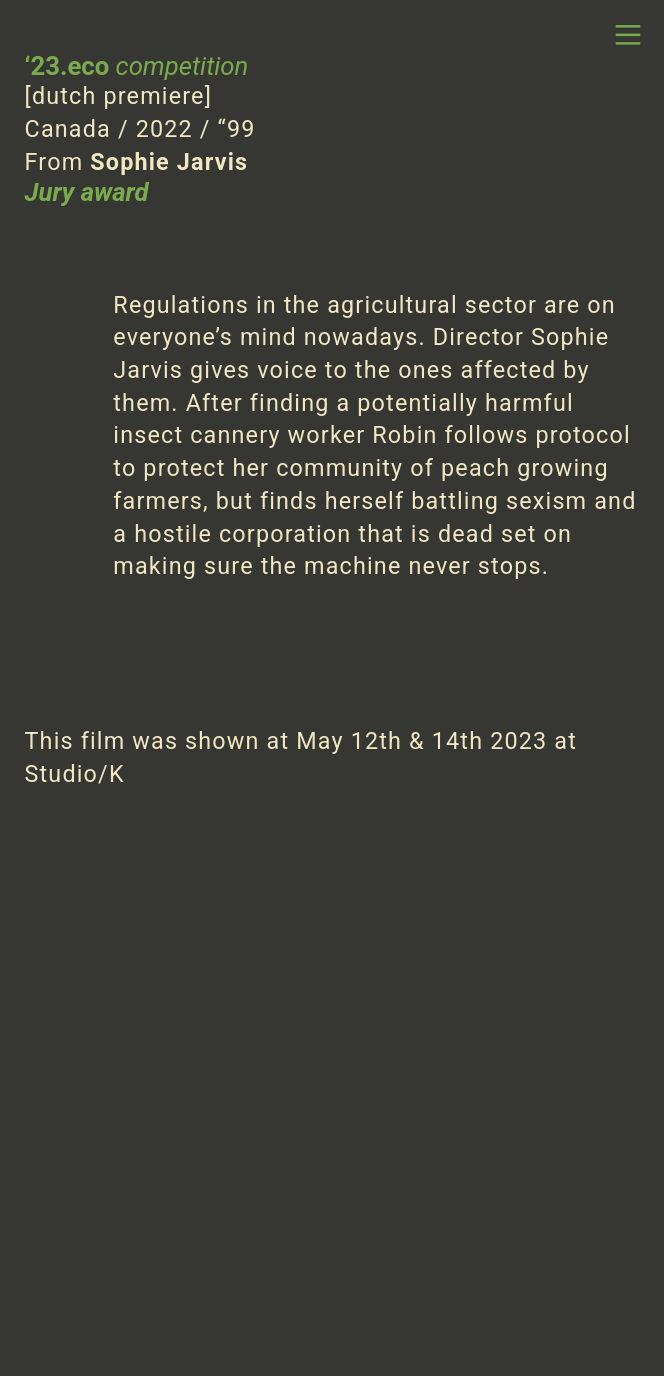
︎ (628, 35)
